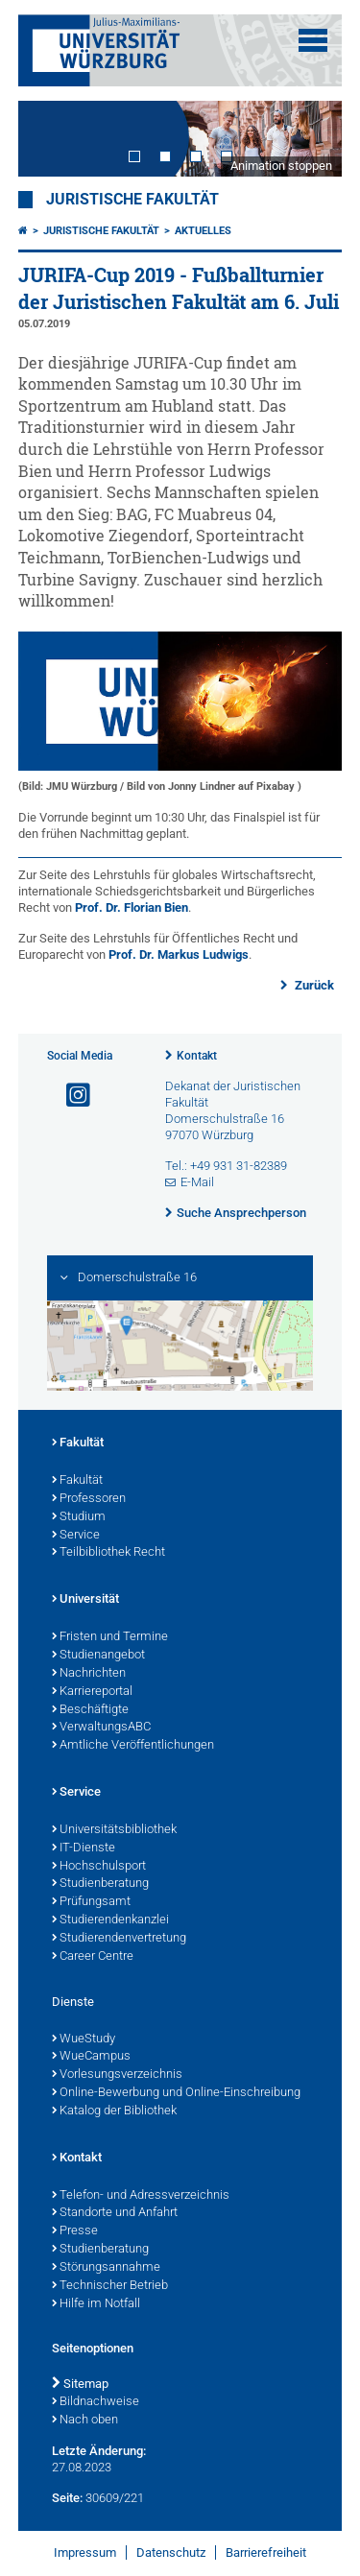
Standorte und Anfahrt (115, 2213)
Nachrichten (89, 1673)
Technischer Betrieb (110, 2286)
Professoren (89, 1499)
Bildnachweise (95, 2402)
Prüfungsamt (91, 1902)
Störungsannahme (106, 2268)
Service (76, 1535)
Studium (79, 1517)
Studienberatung (100, 1884)
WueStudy (83, 2039)
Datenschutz (170, 2552)
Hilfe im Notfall (96, 2304)
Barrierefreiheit (266, 2552)
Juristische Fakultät (132, 199)
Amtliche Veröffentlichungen (133, 1745)
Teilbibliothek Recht (108, 1553)
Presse (75, 2231)
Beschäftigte (90, 1710)
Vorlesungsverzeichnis (117, 2075)
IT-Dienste (83, 1848)
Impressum (85, 2552)
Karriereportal (92, 1692)
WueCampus (91, 2056)
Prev (52, 138)
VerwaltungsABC (101, 1727)
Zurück (313, 985)
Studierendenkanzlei (110, 1920)
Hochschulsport (99, 1866)
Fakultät (78, 1443)
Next (308, 138)
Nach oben (85, 2420)
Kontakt (197, 1055)
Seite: (67, 2498)
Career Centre (92, 1957)
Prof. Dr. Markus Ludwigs (178, 954)
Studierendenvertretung (119, 1938)
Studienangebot (98, 1655)
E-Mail (197, 1182)
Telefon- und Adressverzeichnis (140, 2196)
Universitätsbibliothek (114, 1830)
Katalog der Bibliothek (114, 2111)
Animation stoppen (281, 165)
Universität (85, 1600)
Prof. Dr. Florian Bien (131, 907)
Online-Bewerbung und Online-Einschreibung (176, 2093)
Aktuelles (203, 231)
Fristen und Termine (110, 1637)
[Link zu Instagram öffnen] (70, 1095)
